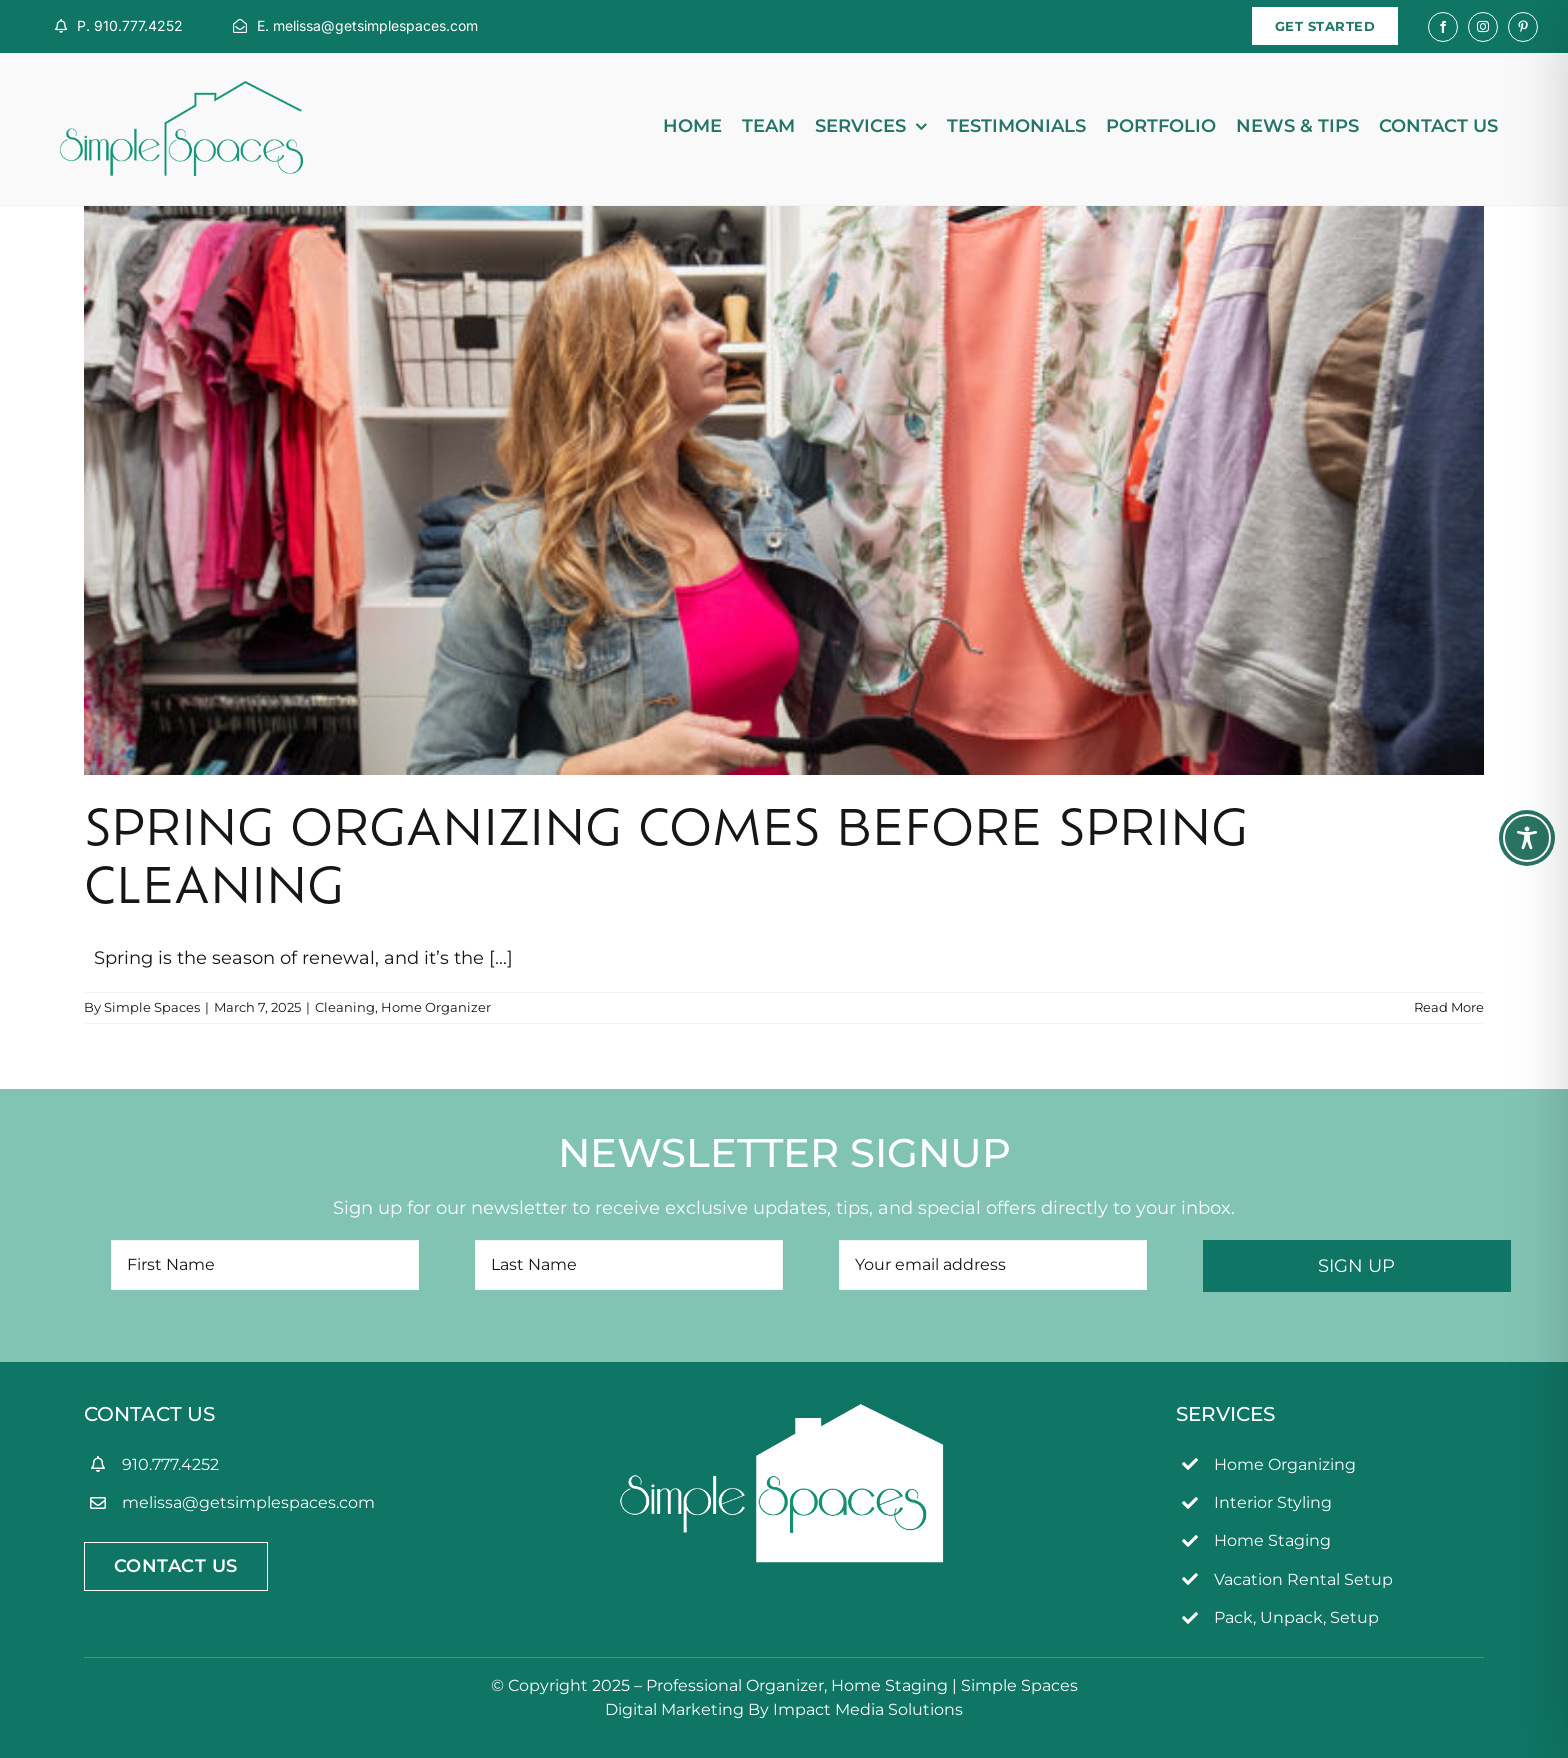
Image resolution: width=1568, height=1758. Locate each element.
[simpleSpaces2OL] (181, 90)
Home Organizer (436, 1007)
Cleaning (345, 1007)
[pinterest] (1523, 27)
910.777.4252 (170, 1464)
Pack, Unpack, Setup (1296, 1617)
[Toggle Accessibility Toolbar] (1527, 838)
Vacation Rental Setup (1303, 1579)
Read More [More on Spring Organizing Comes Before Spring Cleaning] (1449, 1007)
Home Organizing (1285, 1464)
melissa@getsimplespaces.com (248, 1502)
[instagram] (1483, 27)
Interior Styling (1273, 1502)
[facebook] (1443, 27)
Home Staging (1272, 1540)
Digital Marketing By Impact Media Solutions (784, 1709)
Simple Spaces (152, 1007)
